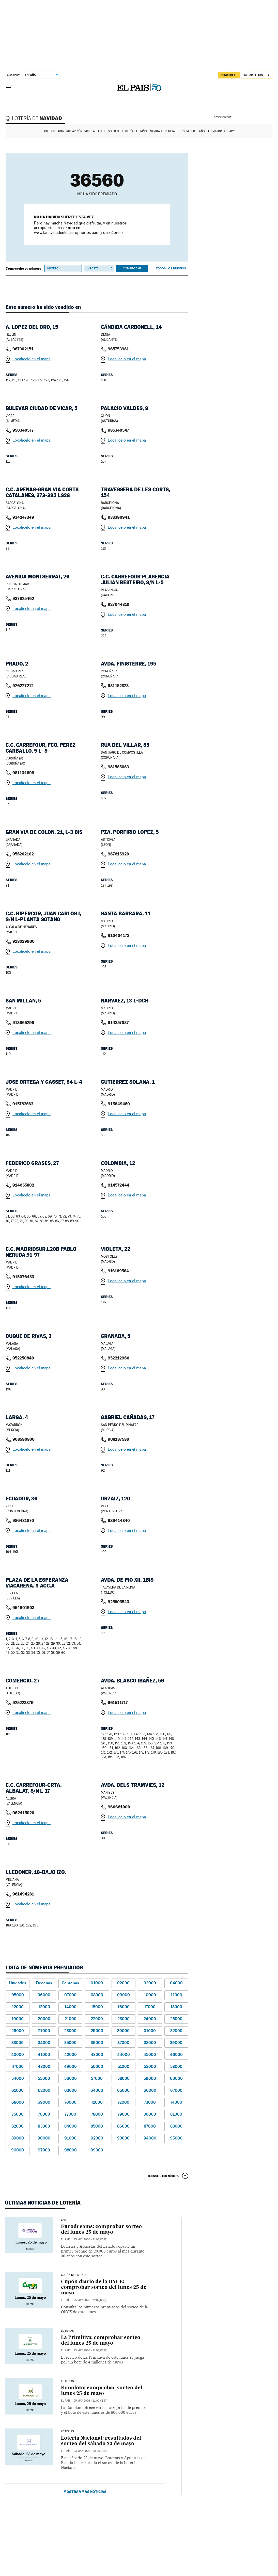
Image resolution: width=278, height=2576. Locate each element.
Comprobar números (74, 131)
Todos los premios (171, 268)
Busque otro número (163, 2176)
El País (65, 2239)
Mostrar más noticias (85, 2491)
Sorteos (49, 131)
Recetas (171, 131)
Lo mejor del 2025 (222, 131)
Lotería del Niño (134, 131)
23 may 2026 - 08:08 (90, 2451)
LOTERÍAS (67, 2330)
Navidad (156, 131)
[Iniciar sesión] (256, 75)
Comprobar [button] (132, 268)
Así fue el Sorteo (106, 131)
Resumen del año (192, 131)
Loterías (67, 2381)
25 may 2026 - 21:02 (90, 2239)
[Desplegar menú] (10, 88)
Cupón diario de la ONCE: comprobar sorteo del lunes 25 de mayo (103, 2287)
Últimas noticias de (43, 2203)
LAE (63, 2220)
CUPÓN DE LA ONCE (74, 2275)
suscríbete (229, 75)
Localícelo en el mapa (31, 359)
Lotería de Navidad (36, 119)
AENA (252, 116)
